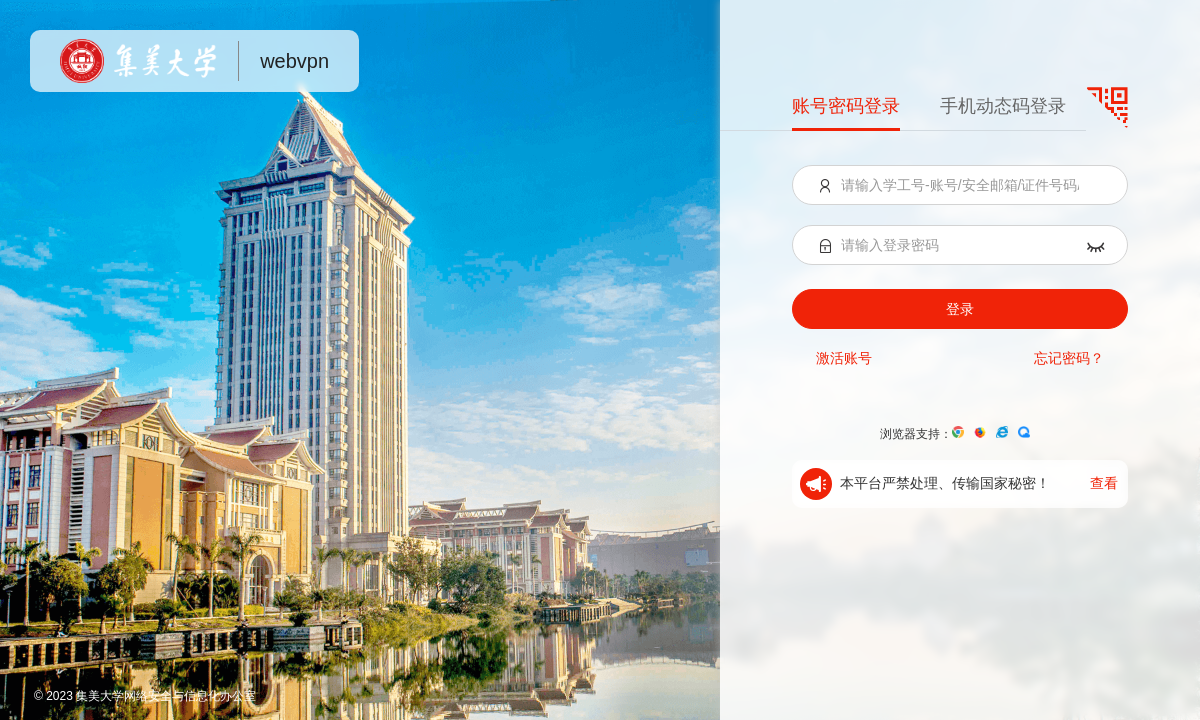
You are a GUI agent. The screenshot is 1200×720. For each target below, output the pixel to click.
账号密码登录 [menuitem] (846, 106)
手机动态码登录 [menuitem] (1003, 106)
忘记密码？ (1069, 358)
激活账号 (844, 358)
